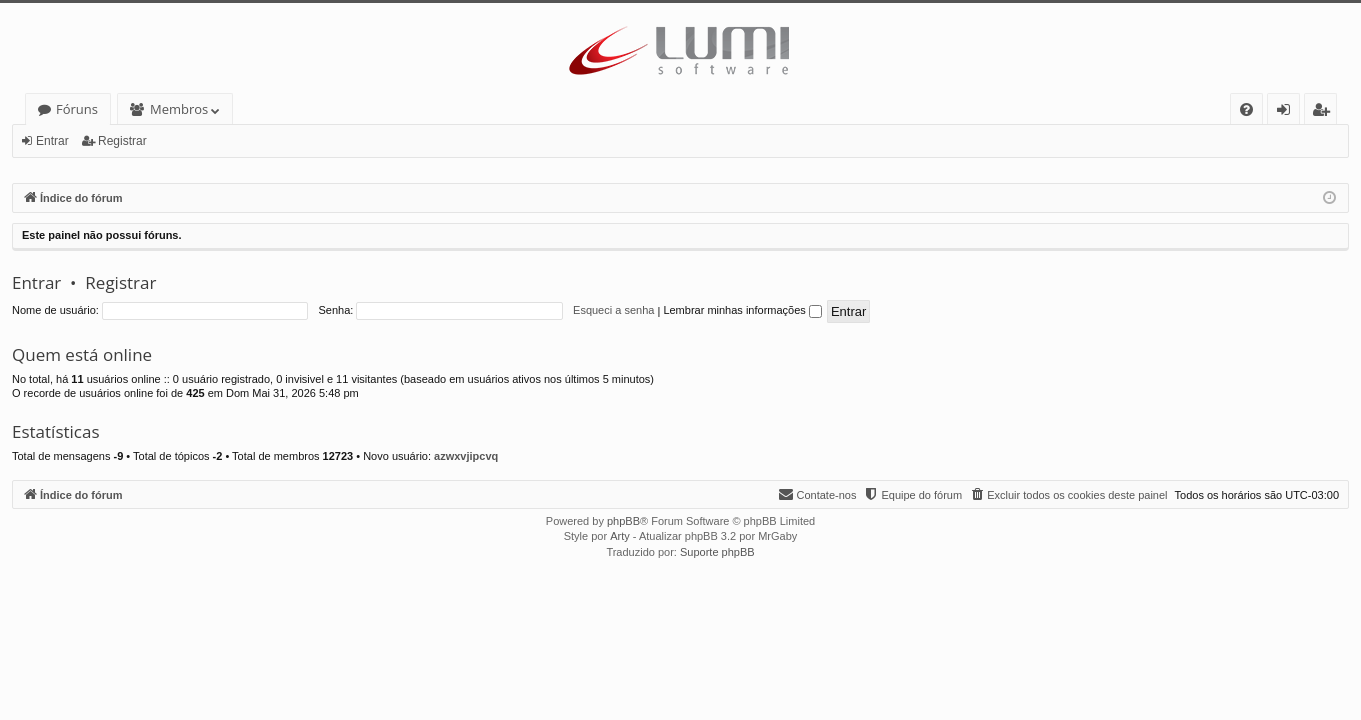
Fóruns (77, 109)
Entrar (52, 141)
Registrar (122, 141)
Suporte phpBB (717, 552)
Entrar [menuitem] (1288, 112)
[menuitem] (1246, 109)
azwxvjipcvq (466, 456)
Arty (620, 536)
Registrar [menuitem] (1325, 112)
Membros (179, 109)
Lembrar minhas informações (742, 310)
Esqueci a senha (613, 310)
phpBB (623, 521)
